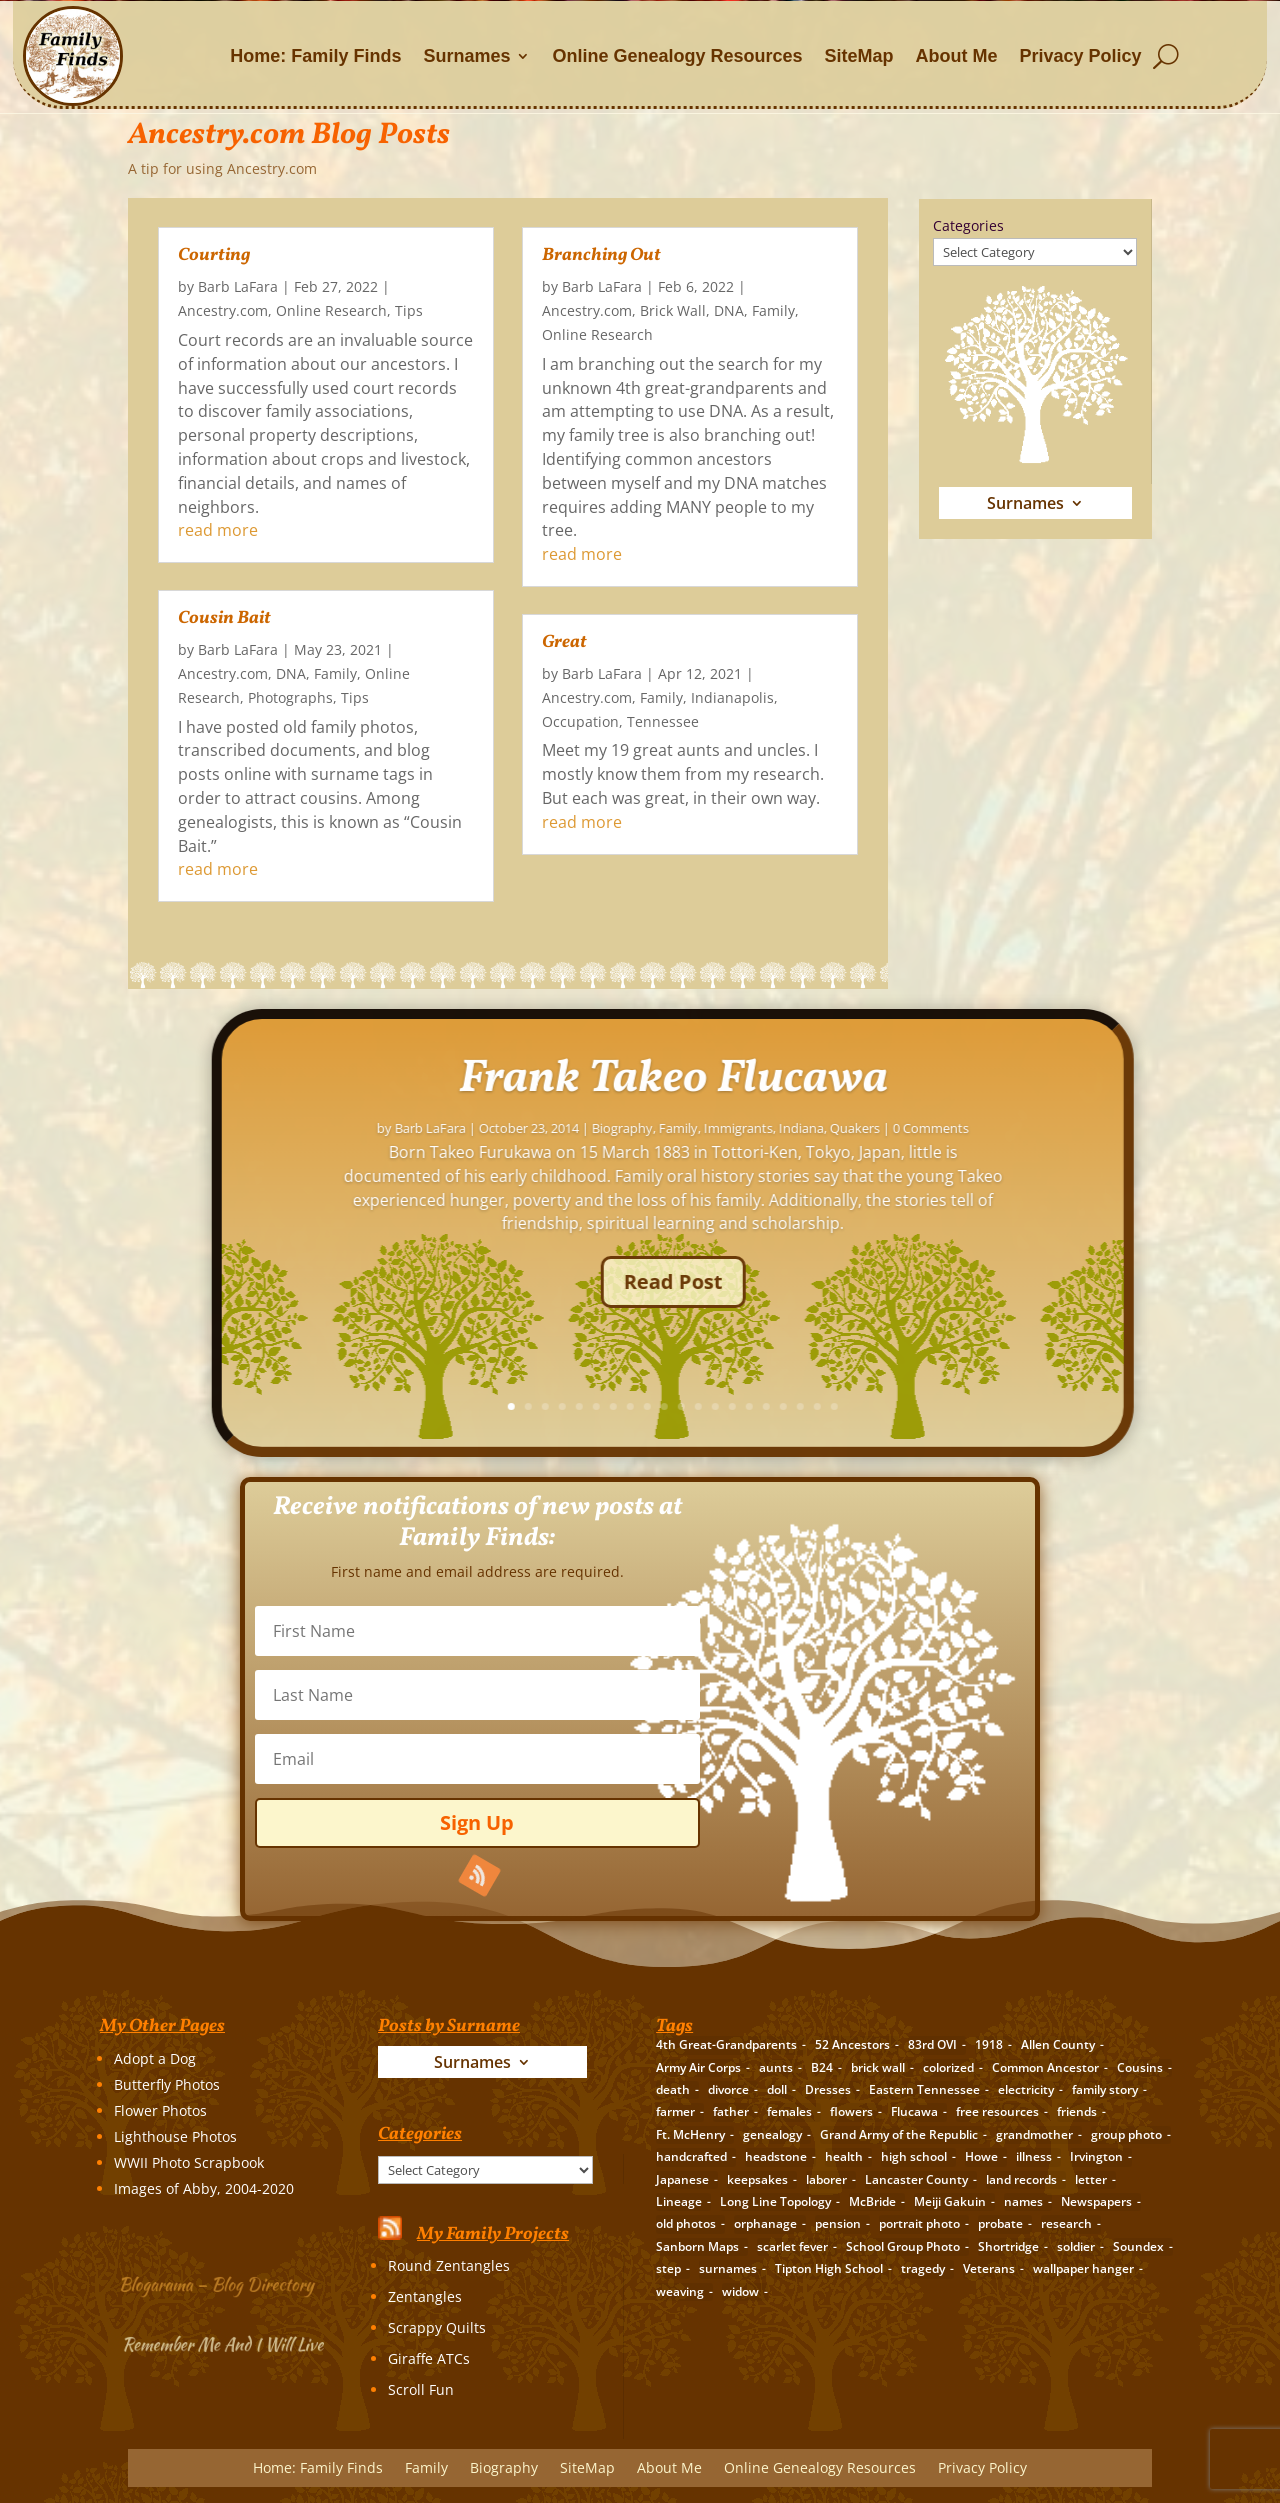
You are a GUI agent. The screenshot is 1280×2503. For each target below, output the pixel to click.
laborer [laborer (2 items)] (826, 2179)
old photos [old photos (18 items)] (686, 2223)
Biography (504, 2469)
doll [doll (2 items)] (777, 2089)
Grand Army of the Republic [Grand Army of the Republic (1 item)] (899, 2134)
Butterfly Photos (167, 2084)
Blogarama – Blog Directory (218, 2281)
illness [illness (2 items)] (1034, 2156)
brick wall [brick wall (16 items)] (878, 2067)
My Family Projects (493, 2234)
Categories (968, 225)
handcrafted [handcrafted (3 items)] (691, 2156)
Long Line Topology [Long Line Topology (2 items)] (775, 2201)
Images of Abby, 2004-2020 (204, 2188)
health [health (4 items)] (844, 2156)
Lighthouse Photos (175, 2136)
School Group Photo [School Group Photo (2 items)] (903, 2246)
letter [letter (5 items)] (1091, 2179)
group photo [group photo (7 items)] (1126, 2134)
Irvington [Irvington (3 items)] (1096, 2156)
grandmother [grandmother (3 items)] (1034, 2134)
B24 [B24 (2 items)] (822, 2067)
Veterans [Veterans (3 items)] (989, 2268)
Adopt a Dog (155, 2058)
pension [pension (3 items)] (838, 2223)
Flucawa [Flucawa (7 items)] (914, 2111)
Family (335, 673)
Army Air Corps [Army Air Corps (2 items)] (698, 2067)
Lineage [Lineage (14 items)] (679, 2201)
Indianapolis (732, 697)
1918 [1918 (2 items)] (989, 2044)
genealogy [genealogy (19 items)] (772, 2134)
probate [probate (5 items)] (1000, 2223)
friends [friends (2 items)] (1077, 2111)
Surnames (466, 56)
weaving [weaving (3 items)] (680, 2291)
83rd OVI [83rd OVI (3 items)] (932, 2044)
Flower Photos (160, 2110)
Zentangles (425, 2296)
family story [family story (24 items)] (1105, 2089)
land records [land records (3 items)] (1021, 2179)
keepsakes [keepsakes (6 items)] (757, 2179)
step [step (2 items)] (668, 2268)
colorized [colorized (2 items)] (948, 2067)
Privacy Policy (1081, 56)
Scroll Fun (421, 2389)
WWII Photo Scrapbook (189, 2162)
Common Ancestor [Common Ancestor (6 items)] (1045, 2067)
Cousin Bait (224, 618)
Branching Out (601, 255)
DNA (291, 673)
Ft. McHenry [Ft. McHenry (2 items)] (690, 2134)
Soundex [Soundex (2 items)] (1138, 2246)
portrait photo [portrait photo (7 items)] (919, 2223)
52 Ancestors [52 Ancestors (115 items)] (852, 2044)
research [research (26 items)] (1066, 2223)
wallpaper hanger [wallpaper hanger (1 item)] (1083, 2268)
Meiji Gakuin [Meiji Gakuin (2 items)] (950, 2201)
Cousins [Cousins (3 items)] (1140, 2067)
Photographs (290, 697)
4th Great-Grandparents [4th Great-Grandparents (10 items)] (726, 2044)
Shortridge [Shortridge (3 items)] (1008, 2246)
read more (218, 530)
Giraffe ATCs (429, 2358)
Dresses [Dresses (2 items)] (828, 2089)
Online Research (331, 310)
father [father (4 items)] (731, 2111)
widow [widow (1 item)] (740, 2291)
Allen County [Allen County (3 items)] (1058, 2044)
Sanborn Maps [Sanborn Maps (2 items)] (697, 2246)
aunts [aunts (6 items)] (776, 2067)
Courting (214, 255)
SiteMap (859, 56)
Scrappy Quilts (437, 2327)
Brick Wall (673, 310)
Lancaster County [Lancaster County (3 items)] (916, 2179)
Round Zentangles (449, 2265)
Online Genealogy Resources (677, 56)
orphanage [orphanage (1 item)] (765, 2223)
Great (564, 642)
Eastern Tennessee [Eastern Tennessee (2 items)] (924, 2089)
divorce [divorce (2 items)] (728, 2089)
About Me (957, 56)
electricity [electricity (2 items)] (1026, 2089)
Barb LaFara (238, 286)
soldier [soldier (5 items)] (1076, 2246)
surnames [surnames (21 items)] (728, 2268)
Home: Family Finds (315, 56)
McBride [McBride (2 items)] (872, 2201)
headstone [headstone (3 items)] (776, 2156)
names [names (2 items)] (1023, 2201)
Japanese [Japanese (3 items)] (682, 2179)
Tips (409, 310)
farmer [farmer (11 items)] (675, 2111)
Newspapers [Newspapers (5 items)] (1096, 2201)
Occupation (580, 721)
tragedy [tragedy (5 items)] (923, 2268)
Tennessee (663, 721)
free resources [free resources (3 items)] (997, 2111)
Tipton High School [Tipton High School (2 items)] (829, 2268)
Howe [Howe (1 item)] (981, 2156)
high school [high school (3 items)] (914, 2156)
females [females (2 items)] (789, 2111)
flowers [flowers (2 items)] (851, 2111)
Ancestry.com (223, 310)
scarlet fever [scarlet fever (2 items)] (792, 2246)
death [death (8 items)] (673, 2089)
